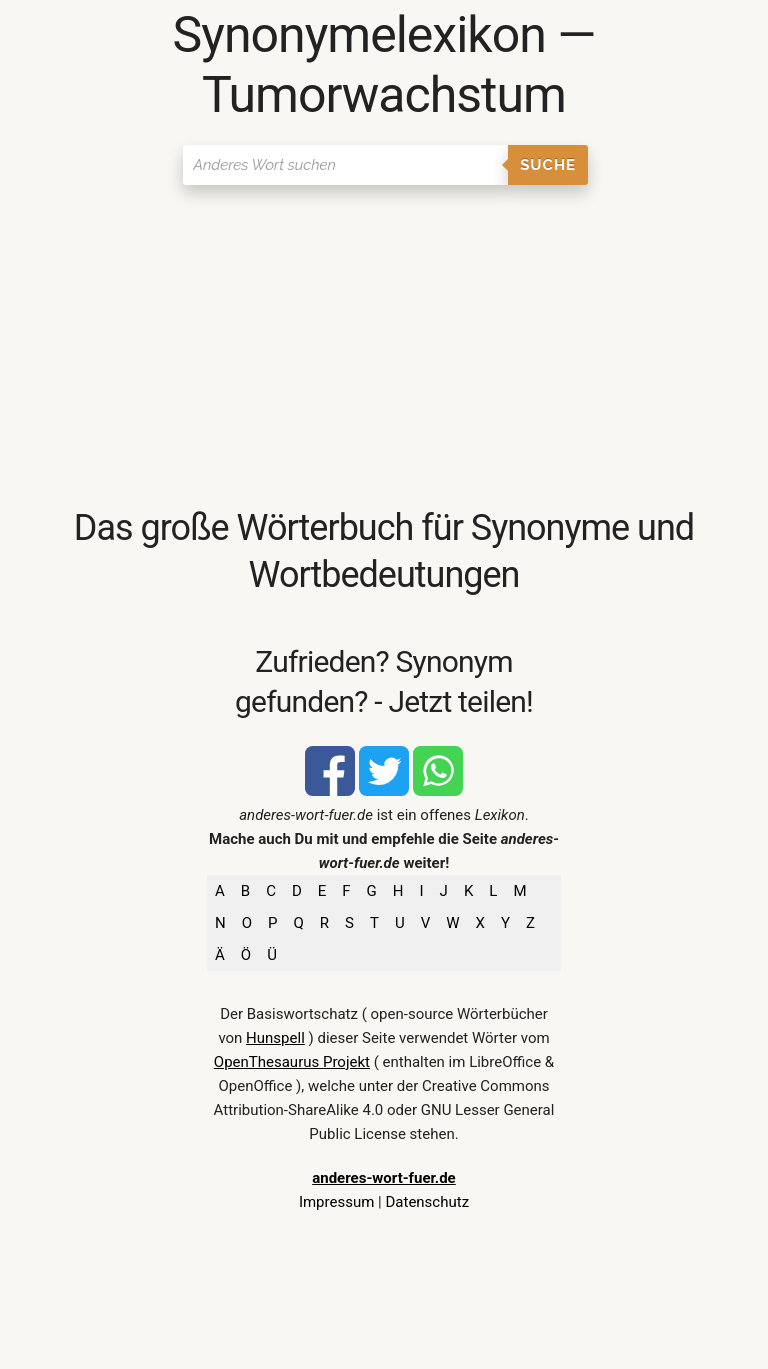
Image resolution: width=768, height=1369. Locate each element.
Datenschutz (427, 1202)
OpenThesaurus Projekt (292, 1062)
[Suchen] (345, 165)
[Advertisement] (384, 345)
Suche (548, 165)
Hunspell (275, 1038)
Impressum (336, 1202)
